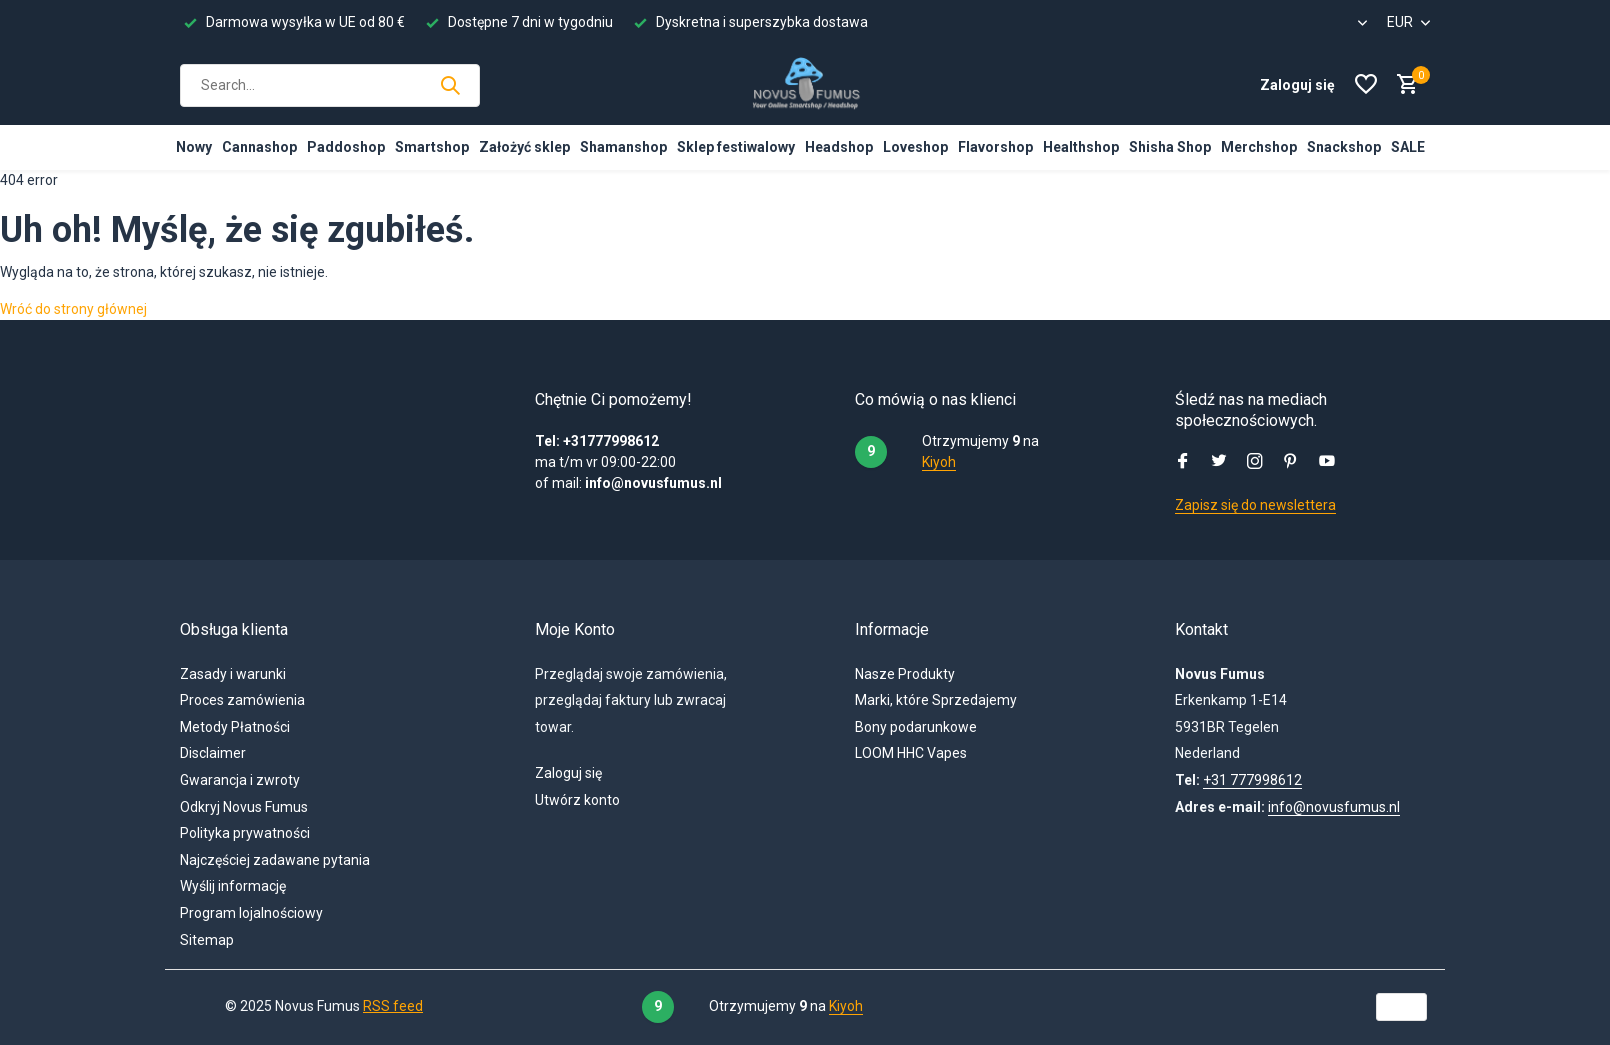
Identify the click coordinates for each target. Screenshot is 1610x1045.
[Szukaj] (330, 85)
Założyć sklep (524, 147)
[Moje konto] (1297, 85)
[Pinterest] (1291, 463)
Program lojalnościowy (251, 913)
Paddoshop (346, 147)
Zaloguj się (568, 773)
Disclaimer (213, 753)
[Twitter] (1219, 463)
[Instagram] (1255, 463)
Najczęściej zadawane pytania (275, 860)
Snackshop (1344, 147)
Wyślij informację (233, 886)
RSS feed (393, 1006)
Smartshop (432, 147)
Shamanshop (623, 147)
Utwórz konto (577, 800)
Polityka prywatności (245, 833)
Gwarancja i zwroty (240, 780)
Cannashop (259, 147)
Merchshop (1259, 147)
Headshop (839, 147)
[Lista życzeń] (1366, 85)
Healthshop (1081, 147)
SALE (1408, 147)
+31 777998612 (1252, 780)
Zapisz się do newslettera (1255, 505)
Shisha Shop (1170, 147)
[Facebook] (1183, 463)
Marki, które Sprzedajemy (936, 700)
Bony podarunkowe (916, 727)
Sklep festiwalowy (736, 147)
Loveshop (915, 147)
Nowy (194, 147)
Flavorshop (995, 147)
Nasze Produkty (905, 674)
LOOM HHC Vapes (911, 753)
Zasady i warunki (233, 674)
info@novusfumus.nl (1334, 807)
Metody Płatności (235, 727)
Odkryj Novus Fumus (244, 807)
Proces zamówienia (242, 700)
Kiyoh (939, 462)
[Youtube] (1327, 463)
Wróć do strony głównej (73, 309)
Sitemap (207, 940)
